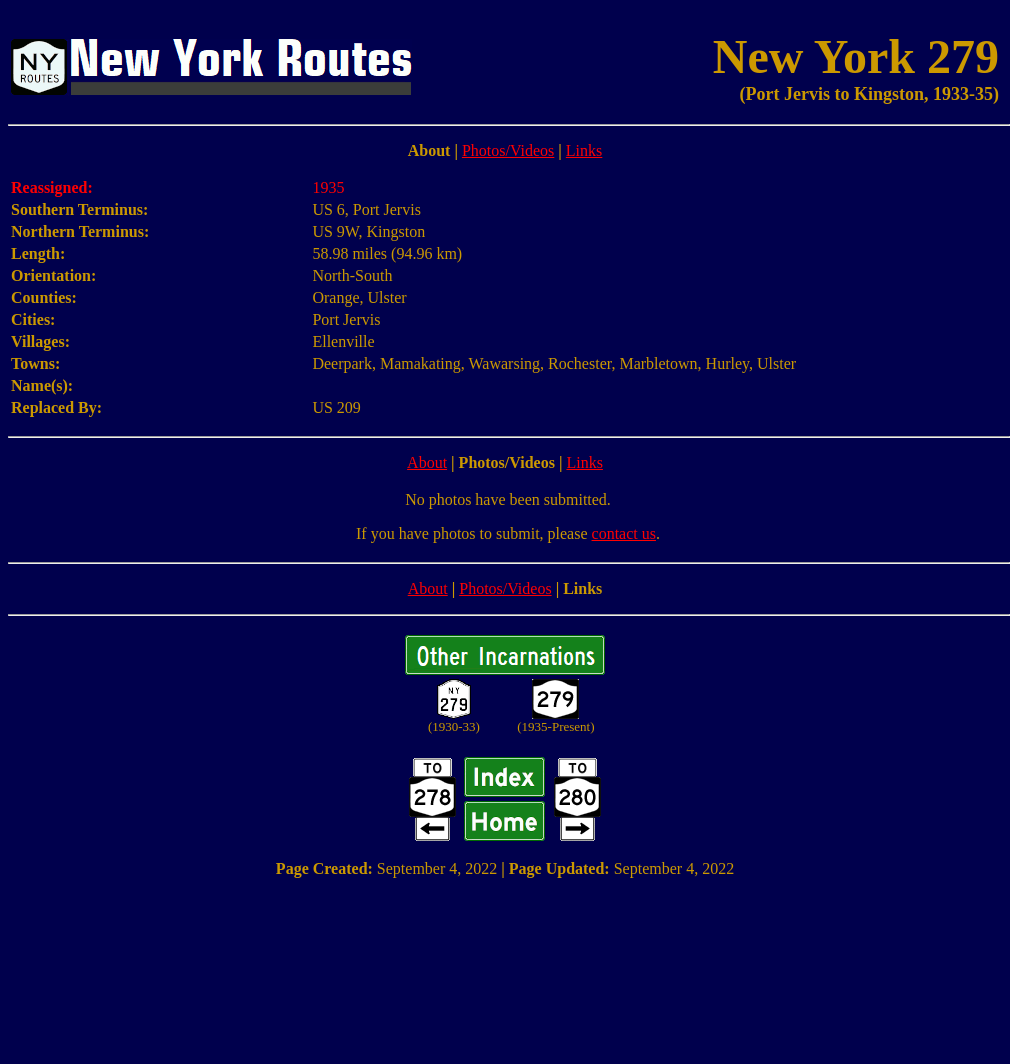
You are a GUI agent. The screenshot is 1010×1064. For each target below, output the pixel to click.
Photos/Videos (508, 150)
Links (584, 150)
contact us (624, 533)
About (427, 462)
